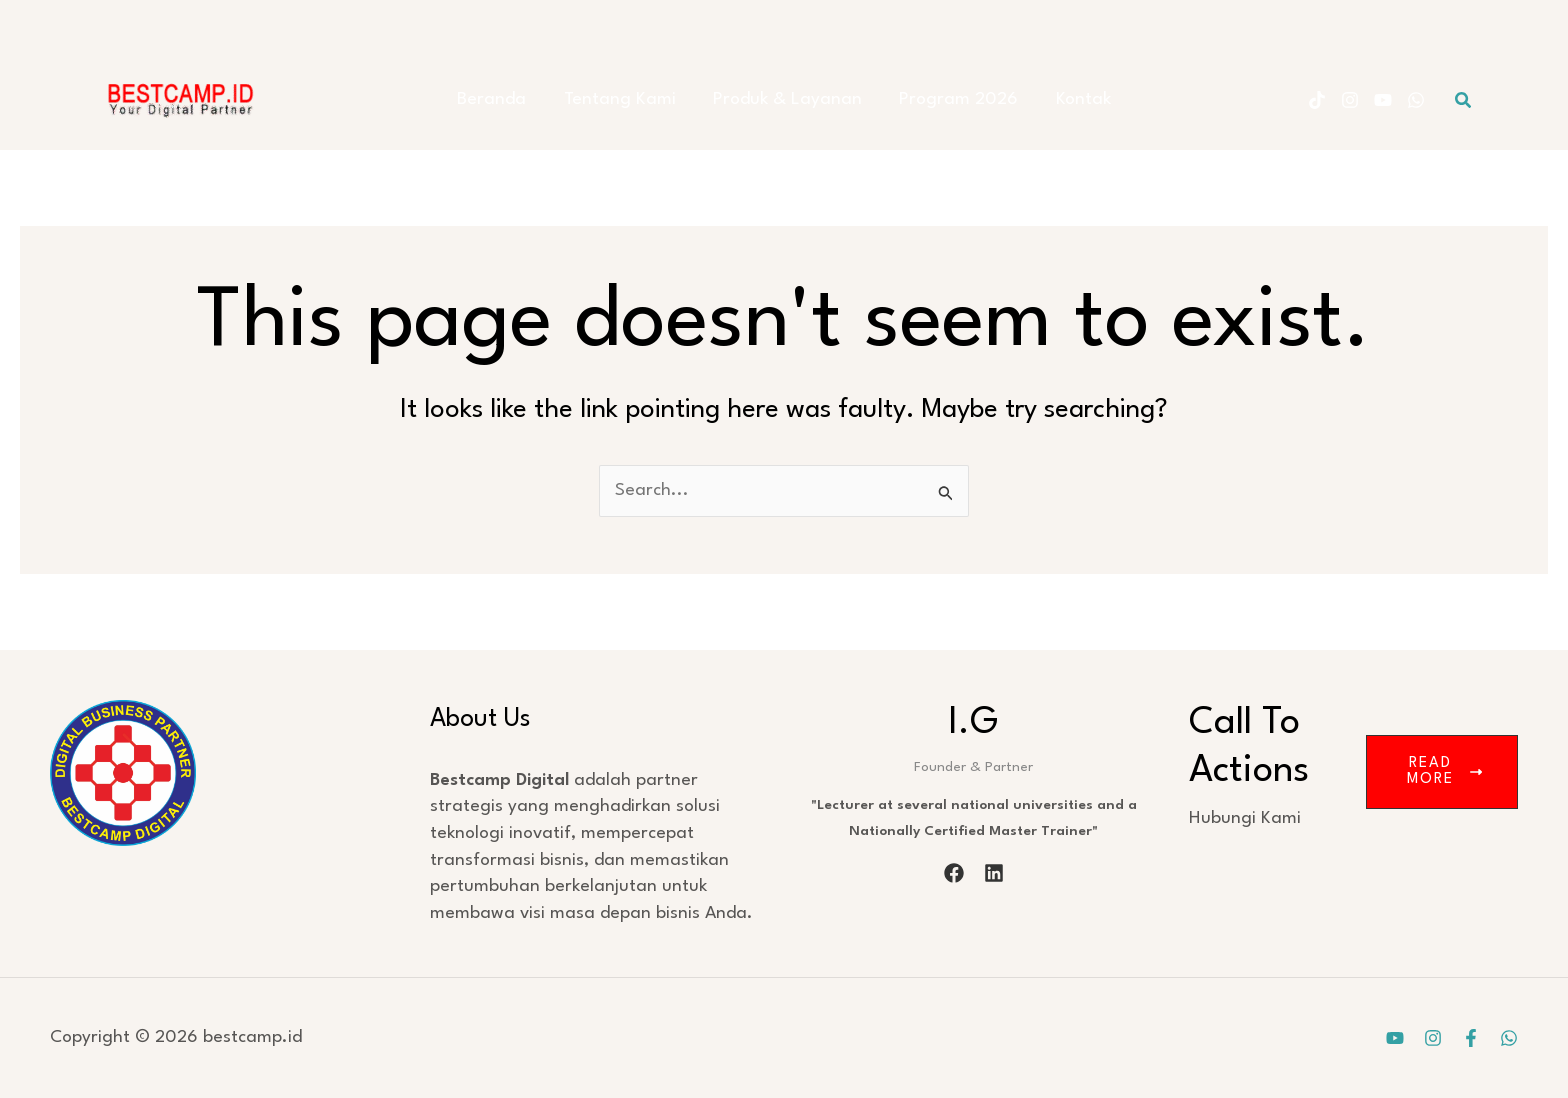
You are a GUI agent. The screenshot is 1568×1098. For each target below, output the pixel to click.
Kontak (1068, 99)
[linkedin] (994, 873)
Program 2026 (951, 99)
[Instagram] (1350, 100)
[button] (1464, 100)
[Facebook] (1471, 1038)
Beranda (506, 99)
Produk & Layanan (787, 99)
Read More (1444, 771)
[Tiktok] (1317, 100)
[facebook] (954, 873)
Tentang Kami (627, 99)
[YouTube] (1383, 100)
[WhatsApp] (1416, 100)
